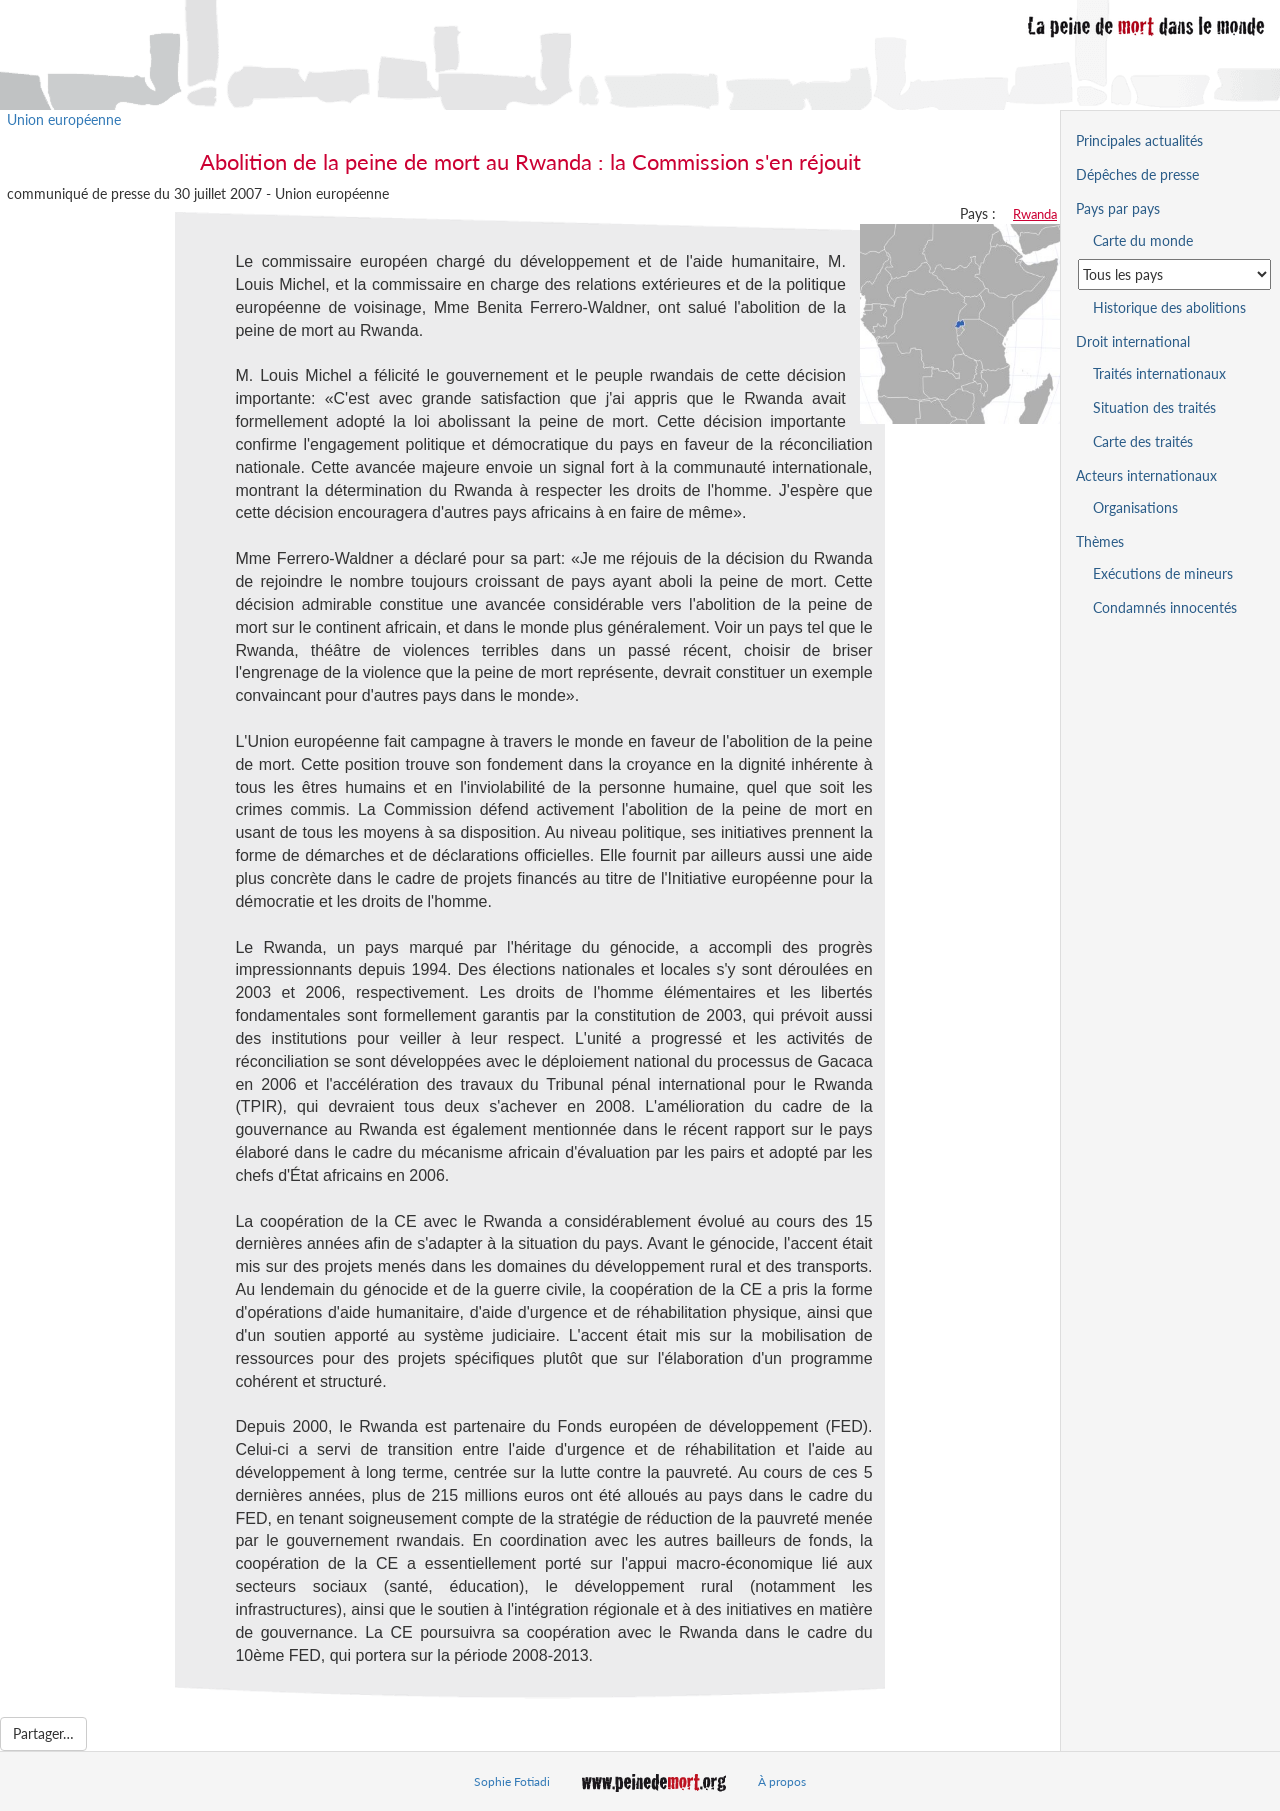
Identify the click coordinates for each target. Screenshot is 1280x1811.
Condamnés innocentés (1165, 607)
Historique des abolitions (1169, 307)
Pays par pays (1118, 208)
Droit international (1133, 341)
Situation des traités (1154, 407)
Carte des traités (1143, 441)
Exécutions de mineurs (1163, 573)
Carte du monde (1143, 240)
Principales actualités (1139, 140)
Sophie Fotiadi (512, 1781)
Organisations (1135, 507)
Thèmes (1100, 541)
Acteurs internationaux (1146, 475)
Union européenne (64, 119)
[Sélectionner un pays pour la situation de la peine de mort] (1174, 274)
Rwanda (1035, 214)
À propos (782, 1781)
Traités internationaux (1159, 373)
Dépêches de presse (1137, 174)
